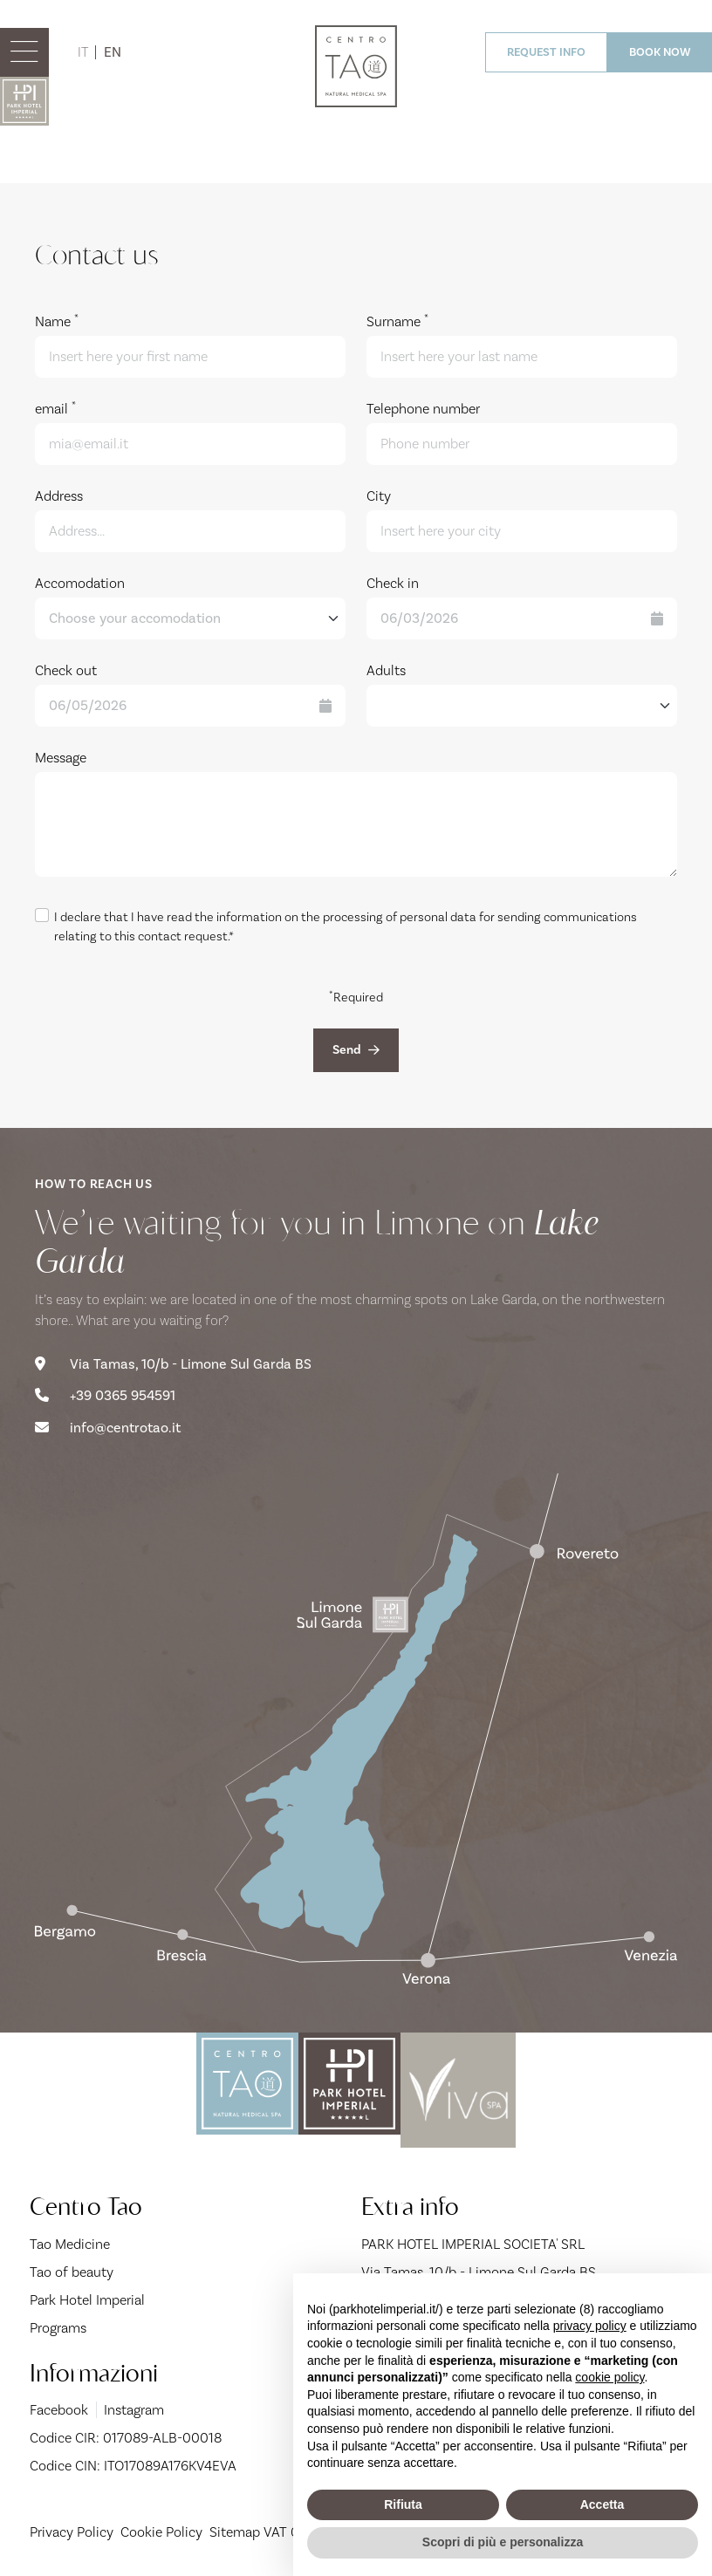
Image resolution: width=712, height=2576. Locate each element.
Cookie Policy (161, 2526)
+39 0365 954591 (105, 1391)
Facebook (59, 2404)
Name (57, 320)
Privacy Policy (71, 2526)
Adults (386, 670)
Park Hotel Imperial (87, 2294)
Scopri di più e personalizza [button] (502, 2542)
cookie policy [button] (609, 2377)
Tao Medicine (70, 2238)
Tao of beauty (71, 2266)
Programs (58, 2321)
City (378, 496)
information (249, 917)
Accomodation (80, 583)
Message (60, 757)
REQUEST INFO (546, 51)
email (55, 408)
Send (356, 1048)
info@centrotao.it (108, 1422)
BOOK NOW (659, 51)
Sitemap (234, 2527)
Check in (392, 583)
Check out (66, 670)
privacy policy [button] (589, 2326)
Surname (397, 320)
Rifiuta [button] (403, 2504)
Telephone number (423, 408)
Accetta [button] (602, 2504)
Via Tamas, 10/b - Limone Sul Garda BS (173, 1359)
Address (59, 496)
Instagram (133, 2404)
